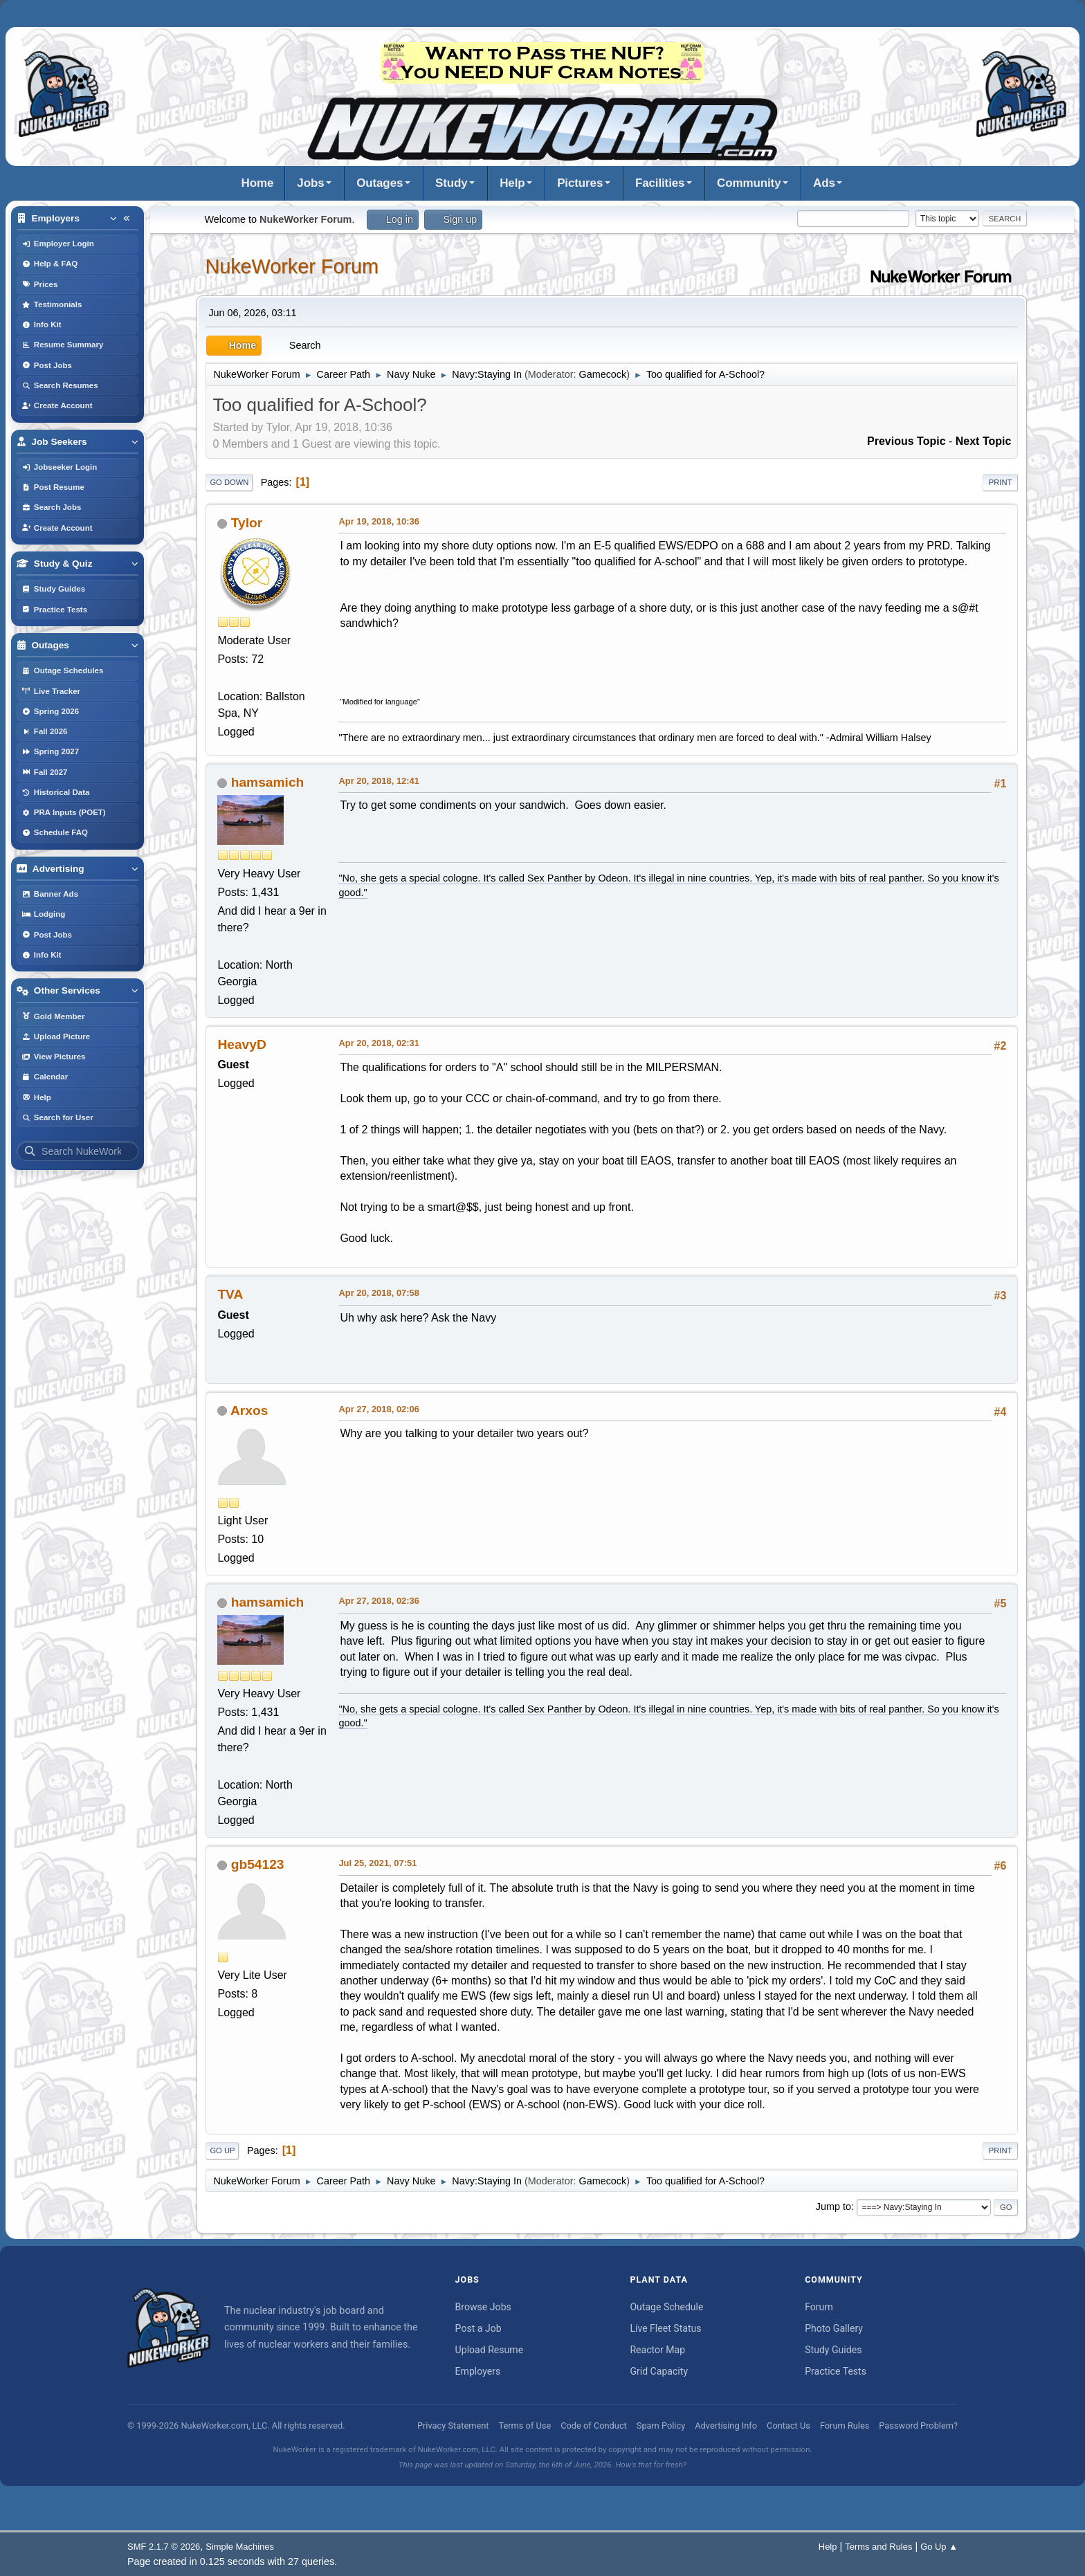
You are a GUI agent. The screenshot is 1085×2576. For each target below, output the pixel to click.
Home (257, 183)
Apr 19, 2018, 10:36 (378, 521)
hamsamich (267, 782)
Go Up (222, 2150)
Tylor (247, 522)
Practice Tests (835, 2371)
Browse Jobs (483, 2306)
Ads (824, 183)
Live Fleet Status (665, 2328)
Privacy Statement (453, 2425)
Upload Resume (489, 2349)
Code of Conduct (593, 2425)
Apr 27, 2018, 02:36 (378, 1601)
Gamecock (602, 374)
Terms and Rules (878, 2546)
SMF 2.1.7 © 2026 (163, 2546)
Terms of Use (524, 2425)
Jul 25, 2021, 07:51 (377, 1863)
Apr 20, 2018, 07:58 (378, 1293)
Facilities (660, 183)
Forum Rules (844, 2425)
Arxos (249, 1410)
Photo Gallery (834, 2328)
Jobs (310, 183)
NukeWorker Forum (292, 266)
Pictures (580, 183)
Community (749, 183)
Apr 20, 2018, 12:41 (378, 781)
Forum (819, 2306)
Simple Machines (240, 2546)
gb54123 (257, 1864)
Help (512, 183)
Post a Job (478, 2328)
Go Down (229, 482)
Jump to (833, 2206)
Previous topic (906, 441)
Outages (379, 183)
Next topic (984, 441)
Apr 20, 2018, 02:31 (378, 1043)
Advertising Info (726, 2425)
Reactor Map (657, 2349)
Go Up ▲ (939, 2546)
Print (1000, 482)
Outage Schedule (666, 2306)
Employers (478, 2371)
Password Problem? (918, 2425)
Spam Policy (661, 2425)
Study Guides (833, 2349)
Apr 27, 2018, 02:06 (378, 1409)
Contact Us (788, 2425)
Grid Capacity (659, 2371)
